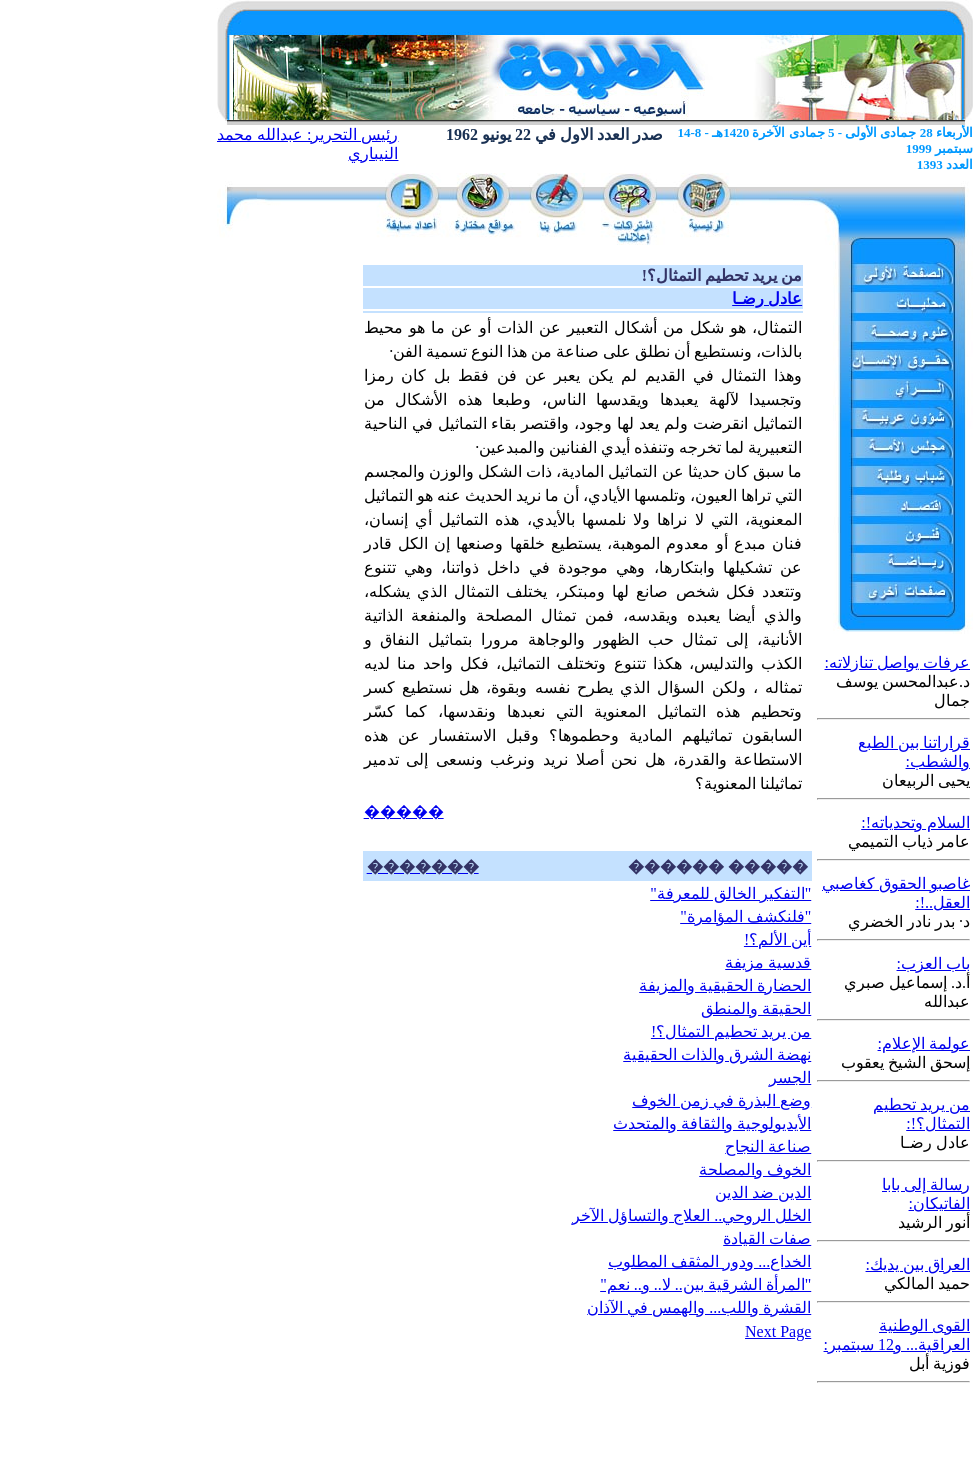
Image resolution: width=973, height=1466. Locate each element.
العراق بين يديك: (918, 1264)
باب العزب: (933, 963)
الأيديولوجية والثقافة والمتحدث (712, 1123)
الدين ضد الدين (763, 1192)
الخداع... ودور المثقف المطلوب (709, 1261)
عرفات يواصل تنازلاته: (897, 662)
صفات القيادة (767, 1238)
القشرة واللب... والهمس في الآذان (699, 1307)
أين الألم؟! (777, 939)
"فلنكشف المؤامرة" (745, 916)
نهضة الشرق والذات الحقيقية (717, 1054)
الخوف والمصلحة (755, 1169)
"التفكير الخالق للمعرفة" (730, 893)
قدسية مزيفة (768, 962)
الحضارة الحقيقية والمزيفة (725, 985)
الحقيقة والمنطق (756, 1008)
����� (404, 811)
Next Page (778, 1331)
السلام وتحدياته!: (915, 822)
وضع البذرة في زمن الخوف (721, 1100)
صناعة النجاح (768, 1146)
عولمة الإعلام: (924, 1043)
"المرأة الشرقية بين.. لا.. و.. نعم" (705, 1284)
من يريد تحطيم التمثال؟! (731, 1031)
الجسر (790, 1077)
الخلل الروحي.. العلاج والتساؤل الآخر (691, 1215)
